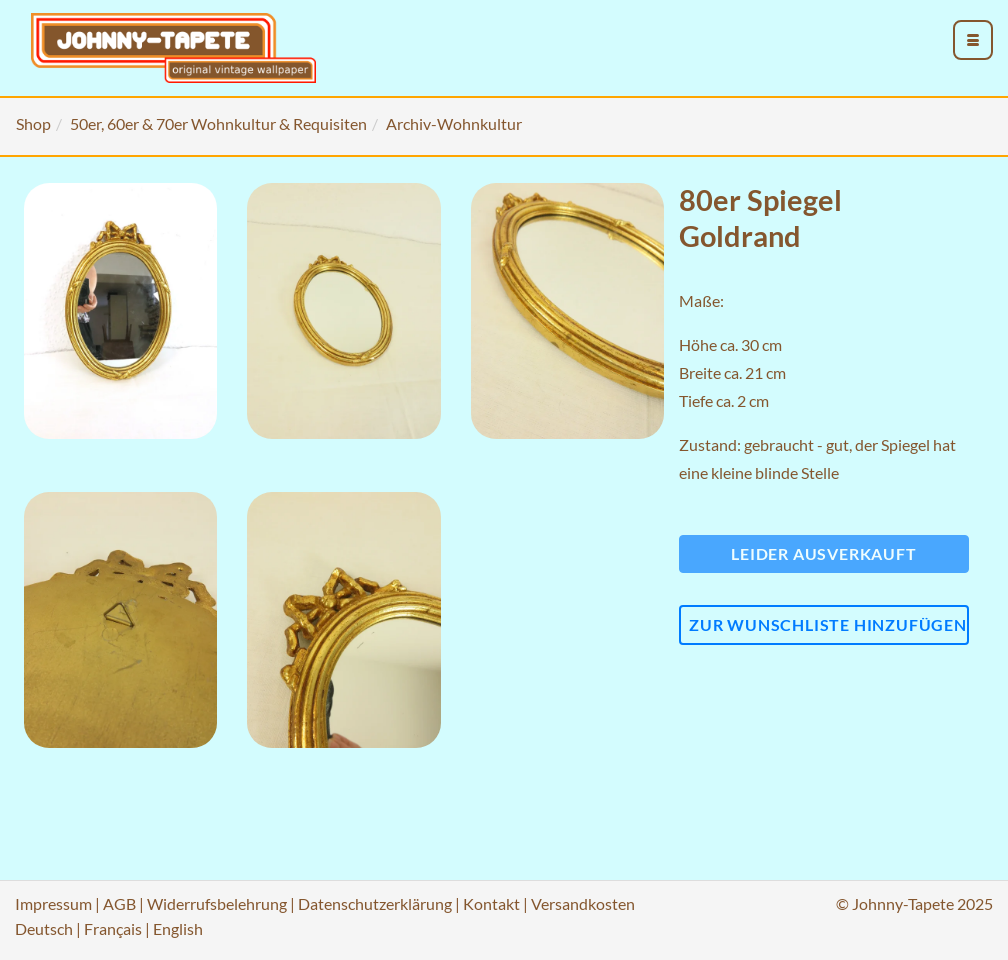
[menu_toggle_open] (973, 40)
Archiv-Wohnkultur (454, 123)
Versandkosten (583, 903)
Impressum (53, 903)
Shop (33, 123)
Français (113, 928)
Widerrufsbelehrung (217, 903)
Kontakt (491, 903)
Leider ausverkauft (823, 553)
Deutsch (44, 928)
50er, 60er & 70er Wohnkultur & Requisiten (218, 123)
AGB (119, 903)
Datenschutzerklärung (375, 903)
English (178, 928)
